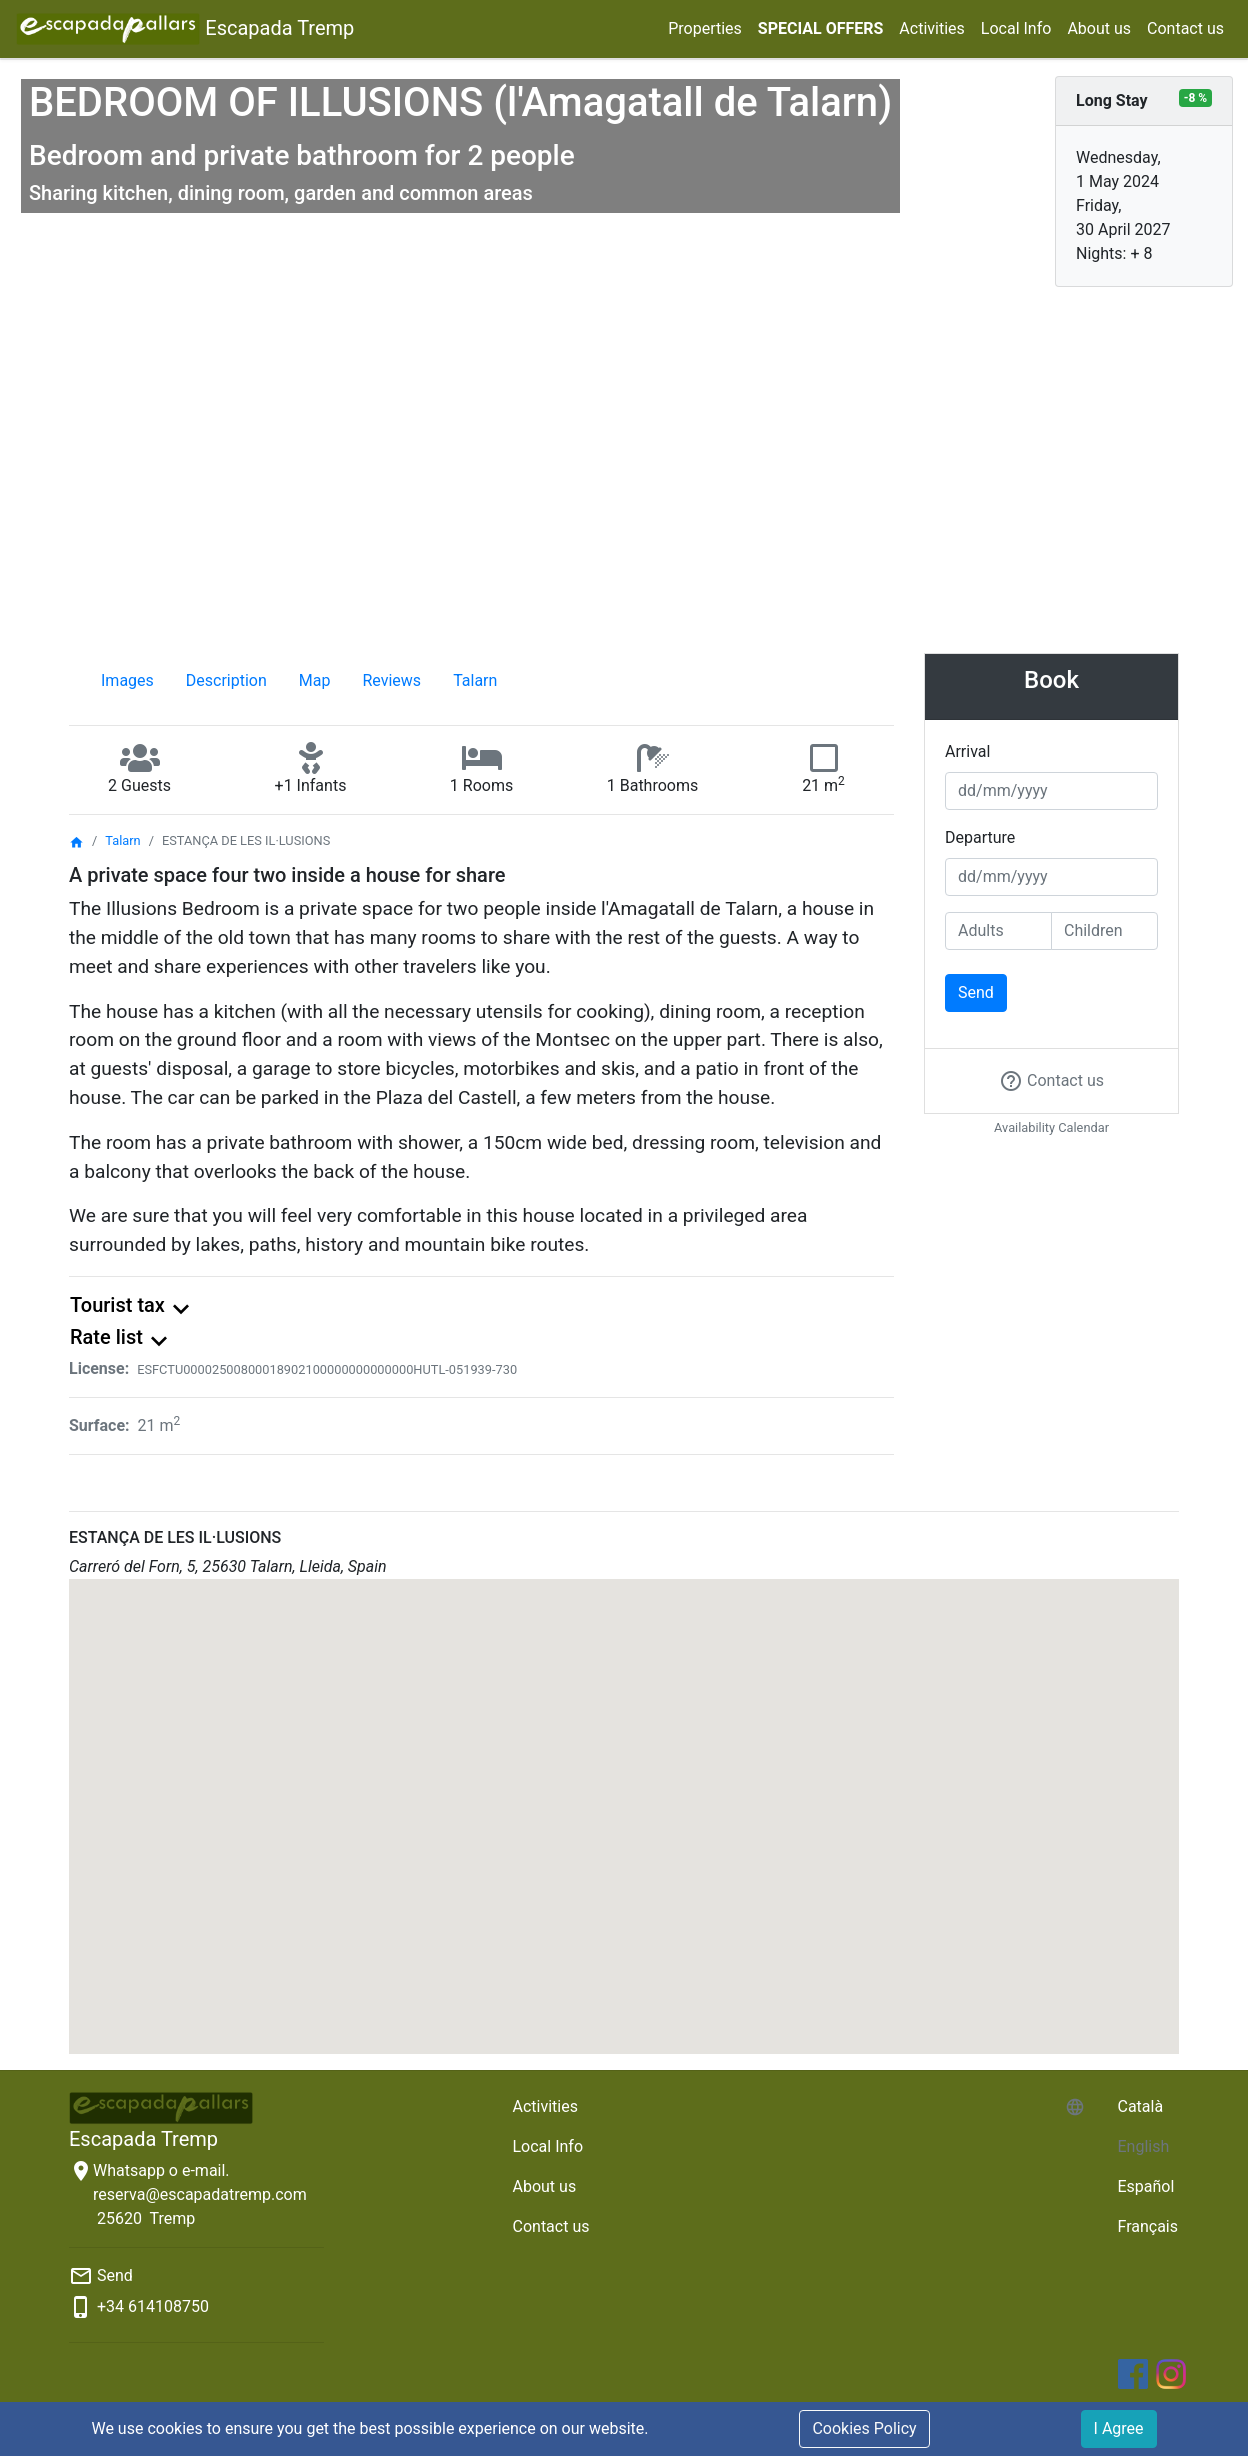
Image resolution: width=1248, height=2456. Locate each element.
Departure (980, 837)
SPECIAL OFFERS (821, 28)
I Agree (1119, 2428)
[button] (624, 1798)
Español (1145, 2186)
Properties (705, 28)
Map (315, 680)
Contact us (1185, 28)
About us (1099, 28)
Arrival (967, 751)
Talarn (475, 680)
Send (976, 992)
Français (1147, 2226)
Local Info (1016, 28)
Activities (931, 28)
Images (127, 680)
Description (226, 680)
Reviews (391, 680)
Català (1140, 2106)
